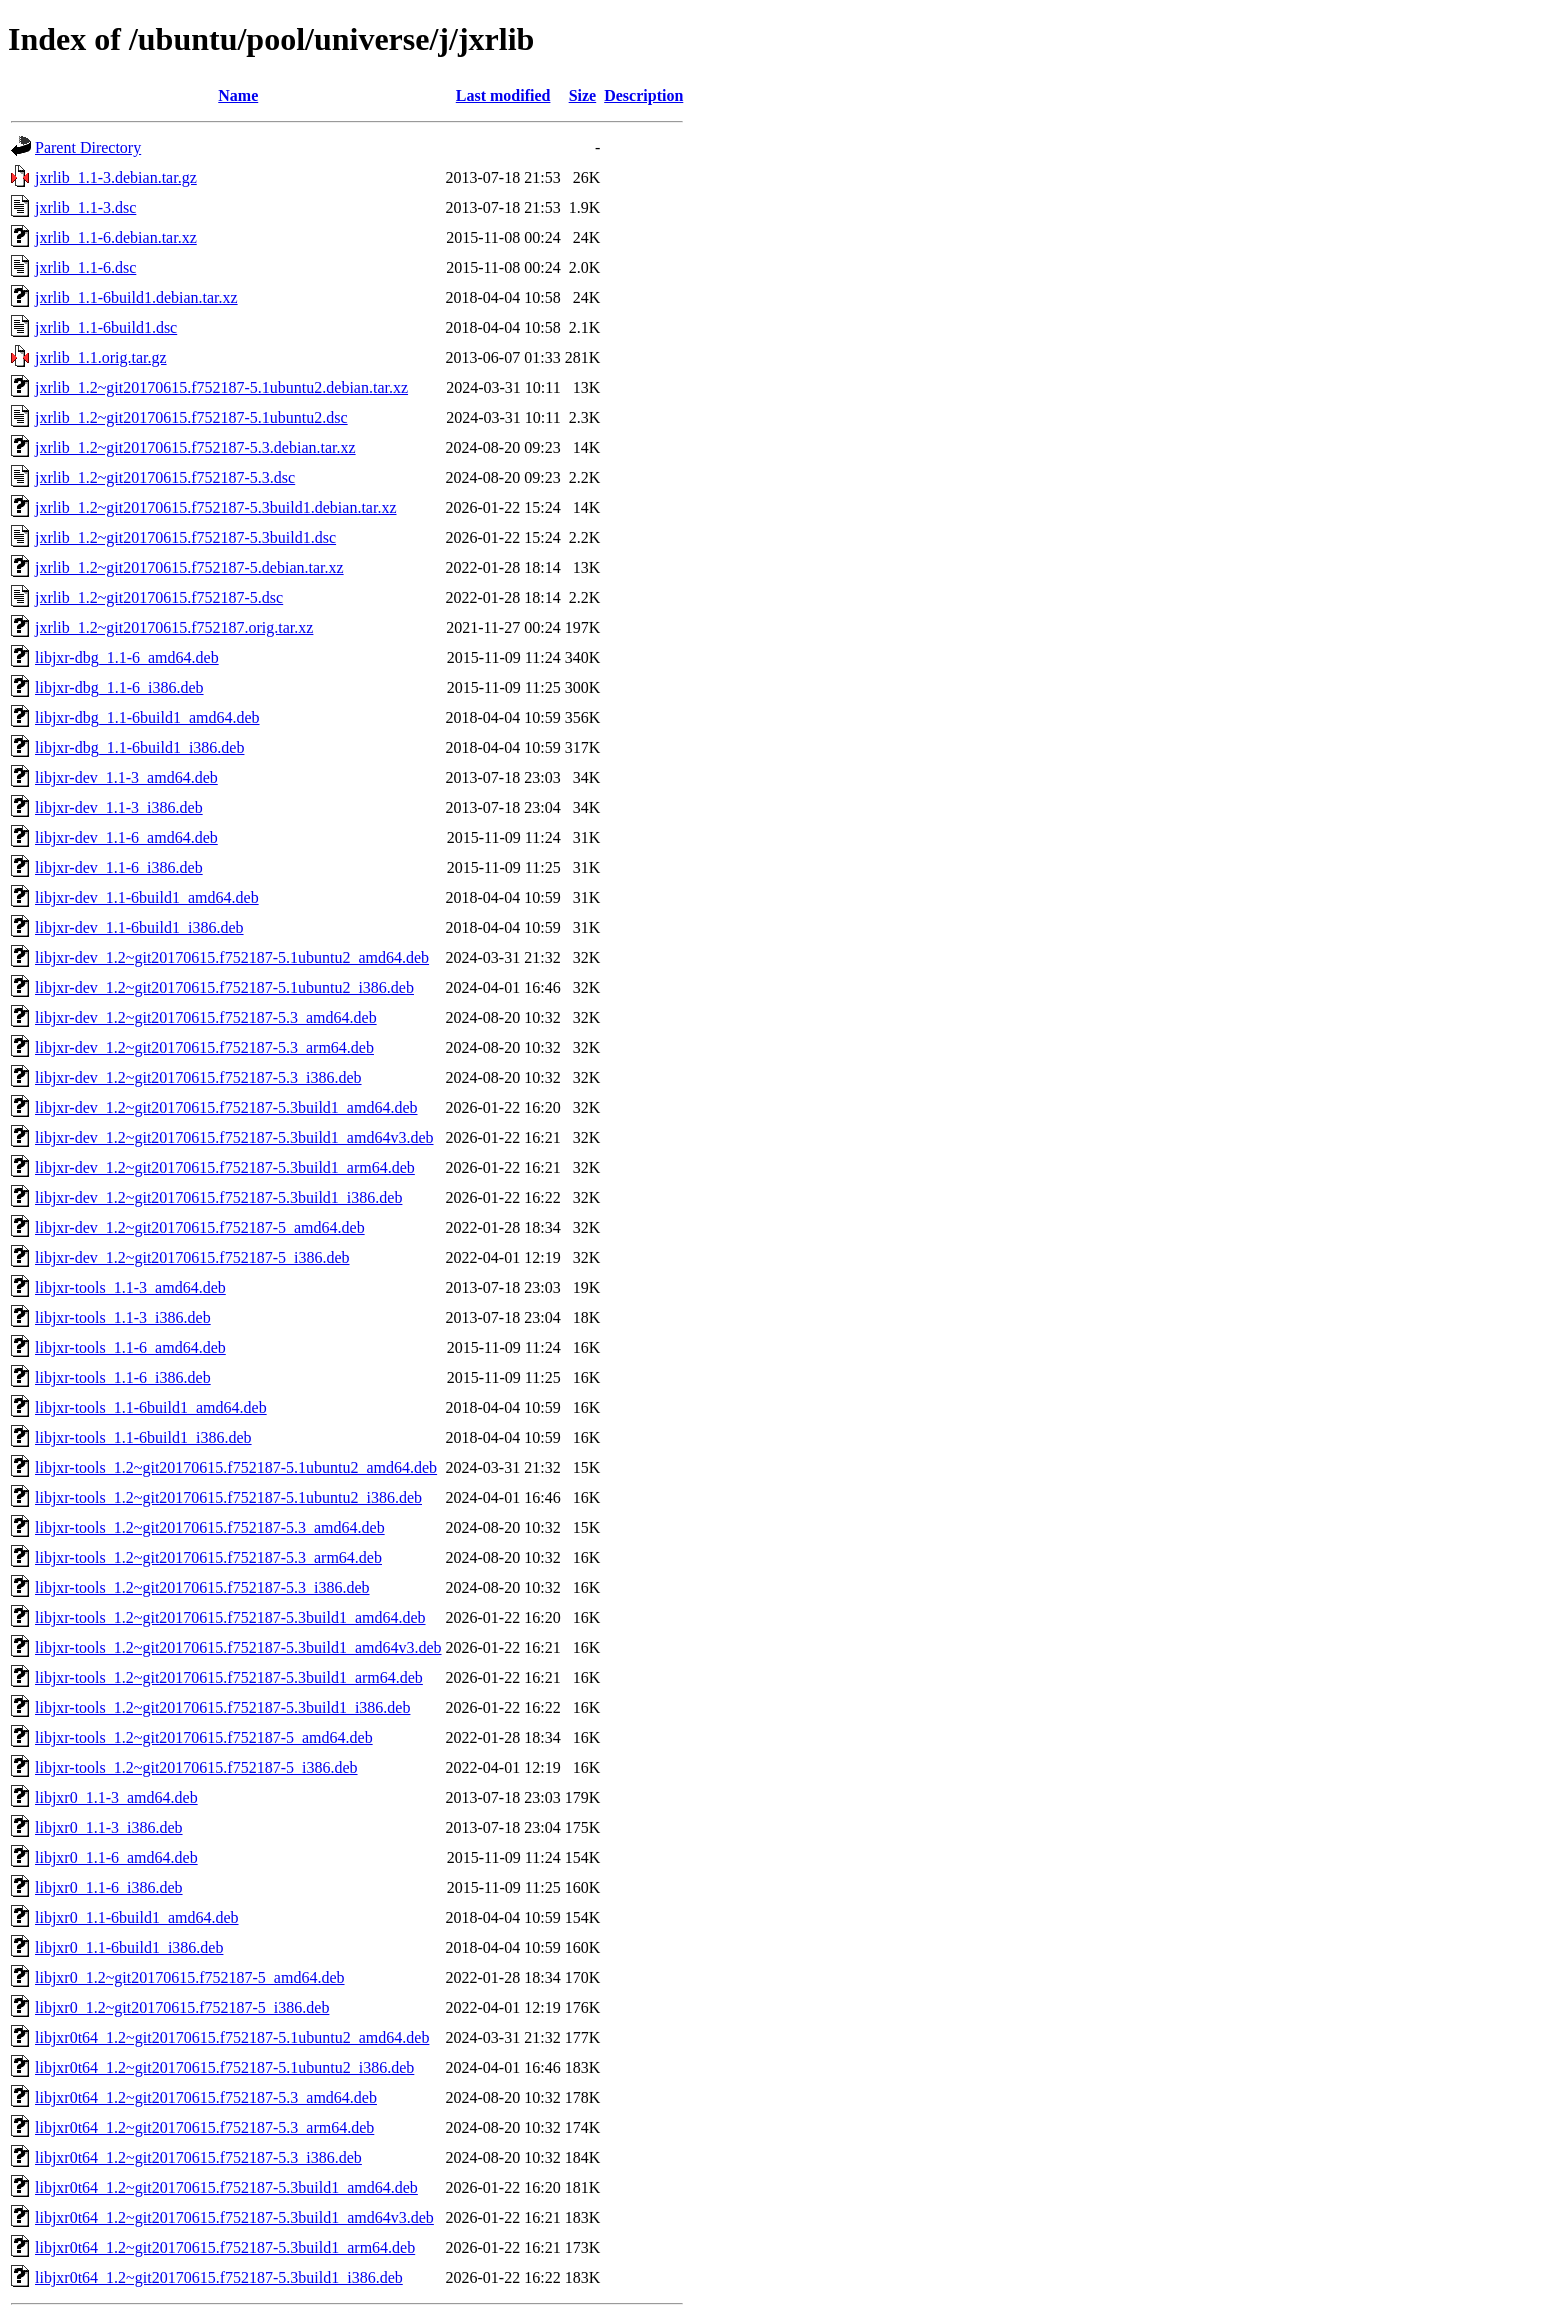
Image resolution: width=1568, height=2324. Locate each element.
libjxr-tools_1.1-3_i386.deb (123, 1317)
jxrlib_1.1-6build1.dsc (106, 327)
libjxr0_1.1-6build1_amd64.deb (137, 1917)
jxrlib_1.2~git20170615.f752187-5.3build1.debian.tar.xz (216, 507)
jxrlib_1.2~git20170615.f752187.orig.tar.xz (174, 627)
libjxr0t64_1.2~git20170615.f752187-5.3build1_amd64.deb (226, 2187)
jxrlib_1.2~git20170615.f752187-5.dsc (159, 597)
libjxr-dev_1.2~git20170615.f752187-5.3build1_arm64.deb (225, 1167)
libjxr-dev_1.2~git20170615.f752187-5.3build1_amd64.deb (226, 1107)
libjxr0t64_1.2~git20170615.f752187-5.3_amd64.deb (206, 2097)
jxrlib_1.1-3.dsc (85, 207)
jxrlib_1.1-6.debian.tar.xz (116, 237)
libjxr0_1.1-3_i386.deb (109, 1827)
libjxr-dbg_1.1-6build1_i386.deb (139, 747)
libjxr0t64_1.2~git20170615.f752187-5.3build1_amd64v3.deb (234, 2217)
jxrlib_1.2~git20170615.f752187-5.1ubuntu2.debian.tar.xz (221, 387)
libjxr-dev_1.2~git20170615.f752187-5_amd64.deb (200, 1227)
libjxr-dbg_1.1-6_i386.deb (119, 687)
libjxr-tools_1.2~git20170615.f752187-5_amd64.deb (204, 1737)
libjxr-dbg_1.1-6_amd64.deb (127, 657)
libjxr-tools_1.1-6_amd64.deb (130, 1347)
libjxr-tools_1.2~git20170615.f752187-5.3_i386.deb (202, 1587)
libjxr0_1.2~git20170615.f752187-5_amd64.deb (190, 1977)
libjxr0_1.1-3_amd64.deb (116, 1797)
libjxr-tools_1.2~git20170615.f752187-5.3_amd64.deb (210, 1527)
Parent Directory (88, 147)
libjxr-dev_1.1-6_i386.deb (119, 867)
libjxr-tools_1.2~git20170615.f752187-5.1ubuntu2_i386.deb (228, 1497)
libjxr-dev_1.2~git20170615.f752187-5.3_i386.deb (198, 1077)
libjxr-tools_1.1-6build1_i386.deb (143, 1437)
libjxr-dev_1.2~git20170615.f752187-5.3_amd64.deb (206, 1017)
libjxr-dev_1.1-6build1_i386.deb (139, 927)
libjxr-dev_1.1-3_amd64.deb (126, 777)
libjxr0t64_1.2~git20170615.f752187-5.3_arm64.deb (204, 2127)
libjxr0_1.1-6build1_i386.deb (129, 1947)
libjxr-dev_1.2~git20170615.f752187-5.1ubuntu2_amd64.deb (232, 957)
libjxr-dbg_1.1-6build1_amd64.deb (147, 717)
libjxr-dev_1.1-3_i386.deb (119, 807)
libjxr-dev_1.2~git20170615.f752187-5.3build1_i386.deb (218, 1197)
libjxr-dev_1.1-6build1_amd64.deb (147, 897)
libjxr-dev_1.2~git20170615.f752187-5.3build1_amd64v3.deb (234, 1137)
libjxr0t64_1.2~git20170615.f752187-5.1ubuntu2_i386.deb (224, 2067)
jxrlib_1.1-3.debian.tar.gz (116, 177)
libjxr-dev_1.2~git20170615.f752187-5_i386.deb (192, 1257)
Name (238, 95)
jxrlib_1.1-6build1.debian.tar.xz (136, 297)
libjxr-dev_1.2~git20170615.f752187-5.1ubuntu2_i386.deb (224, 987)
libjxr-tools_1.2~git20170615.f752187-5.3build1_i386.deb (222, 1707)
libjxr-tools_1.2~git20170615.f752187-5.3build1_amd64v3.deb (238, 1647)
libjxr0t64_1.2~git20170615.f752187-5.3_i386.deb (198, 2157)
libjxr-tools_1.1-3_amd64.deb (130, 1287)
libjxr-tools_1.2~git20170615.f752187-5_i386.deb (196, 1767)
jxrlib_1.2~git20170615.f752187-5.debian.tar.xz (189, 567)
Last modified (503, 95)
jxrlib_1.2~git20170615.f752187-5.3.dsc (165, 477)
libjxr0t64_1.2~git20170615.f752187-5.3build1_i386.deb (219, 2277)
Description (643, 95)
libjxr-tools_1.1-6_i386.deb (123, 1377)
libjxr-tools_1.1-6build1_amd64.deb (151, 1407)
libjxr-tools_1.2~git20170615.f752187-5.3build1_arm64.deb (229, 1677)
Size (583, 95)
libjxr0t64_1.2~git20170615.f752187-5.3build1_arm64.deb (225, 2247)
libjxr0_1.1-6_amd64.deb (116, 1857)
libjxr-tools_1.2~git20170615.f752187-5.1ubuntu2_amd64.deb (236, 1467)
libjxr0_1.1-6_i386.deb (109, 1887)
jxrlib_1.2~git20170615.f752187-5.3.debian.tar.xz (195, 447)
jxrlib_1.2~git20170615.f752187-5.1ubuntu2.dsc (191, 417)
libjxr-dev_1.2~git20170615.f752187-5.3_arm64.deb (204, 1047)
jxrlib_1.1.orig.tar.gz (101, 357)
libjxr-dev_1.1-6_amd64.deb (126, 837)
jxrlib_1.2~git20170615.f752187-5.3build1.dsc (185, 537)
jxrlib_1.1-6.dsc (85, 267)
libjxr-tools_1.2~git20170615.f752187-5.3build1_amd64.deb (230, 1617)
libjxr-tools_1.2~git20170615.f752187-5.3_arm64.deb (208, 1557)
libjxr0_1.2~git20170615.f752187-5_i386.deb (182, 2007)
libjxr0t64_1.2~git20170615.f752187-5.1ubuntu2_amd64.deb (232, 2037)
